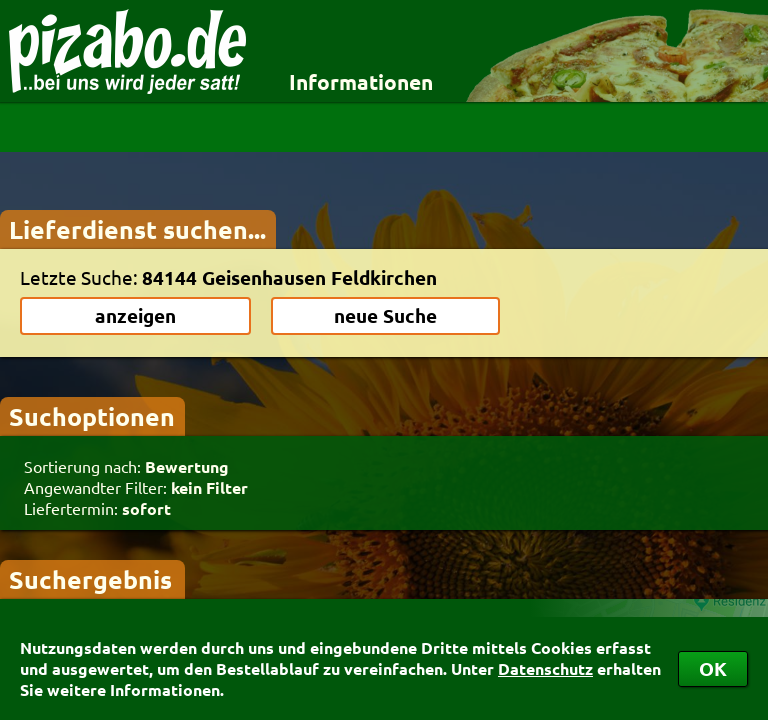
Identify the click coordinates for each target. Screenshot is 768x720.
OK (713, 668)
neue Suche (385, 315)
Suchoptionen (92, 416)
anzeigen (135, 315)
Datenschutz (545, 668)
